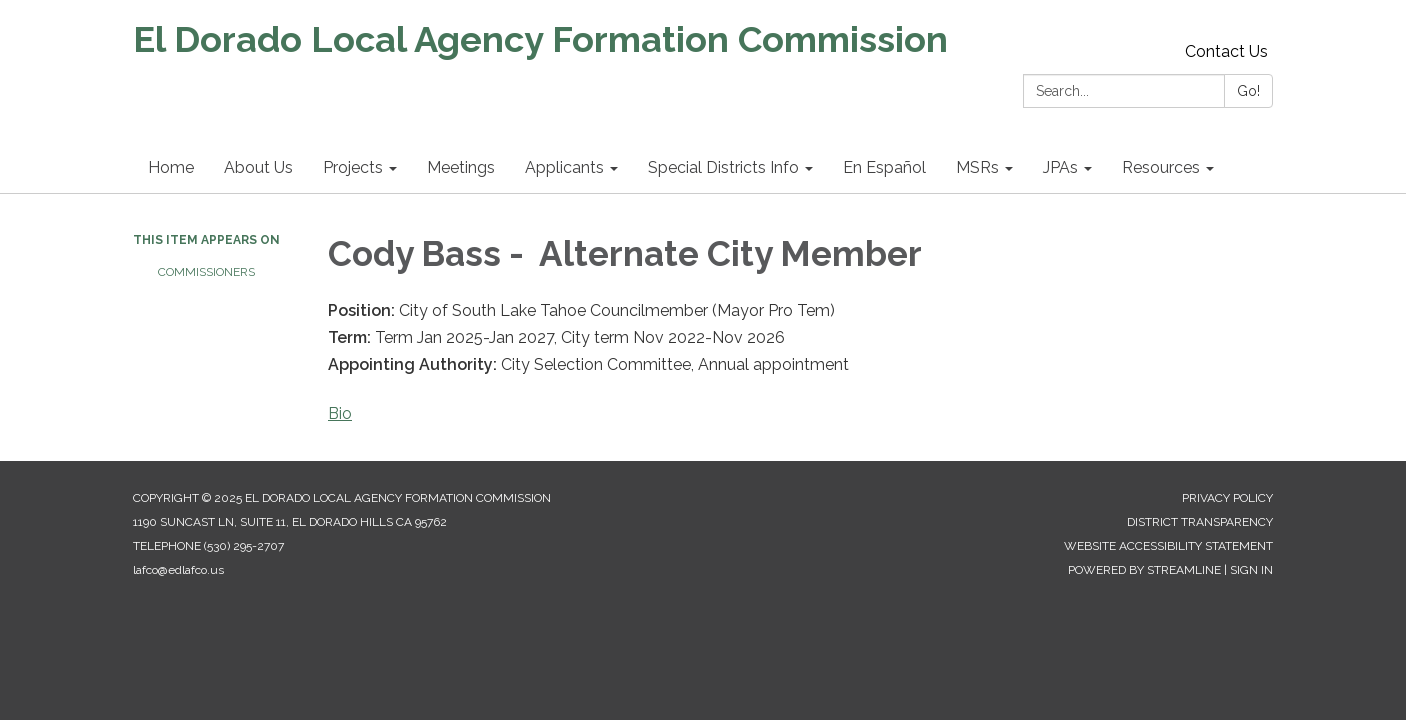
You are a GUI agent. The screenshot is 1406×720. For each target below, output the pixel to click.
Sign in (1251, 570)
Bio (340, 413)
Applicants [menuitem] (564, 167)
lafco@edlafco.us (178, 570)
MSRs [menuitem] (977, 167)
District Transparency (1200, 522)
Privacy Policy (1227, 498)
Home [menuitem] (171, 167)
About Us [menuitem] (258, 167)
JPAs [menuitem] (1060, 167)
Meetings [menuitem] (461, 167)
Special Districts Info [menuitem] (723, 167)
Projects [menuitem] (353, 167)
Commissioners (206, 272)
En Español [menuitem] (884, 167)
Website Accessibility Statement (1168, 546)
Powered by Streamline (1144, 570)
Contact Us (1226, 51)
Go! (1248, 91)
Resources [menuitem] (1161, 167)
